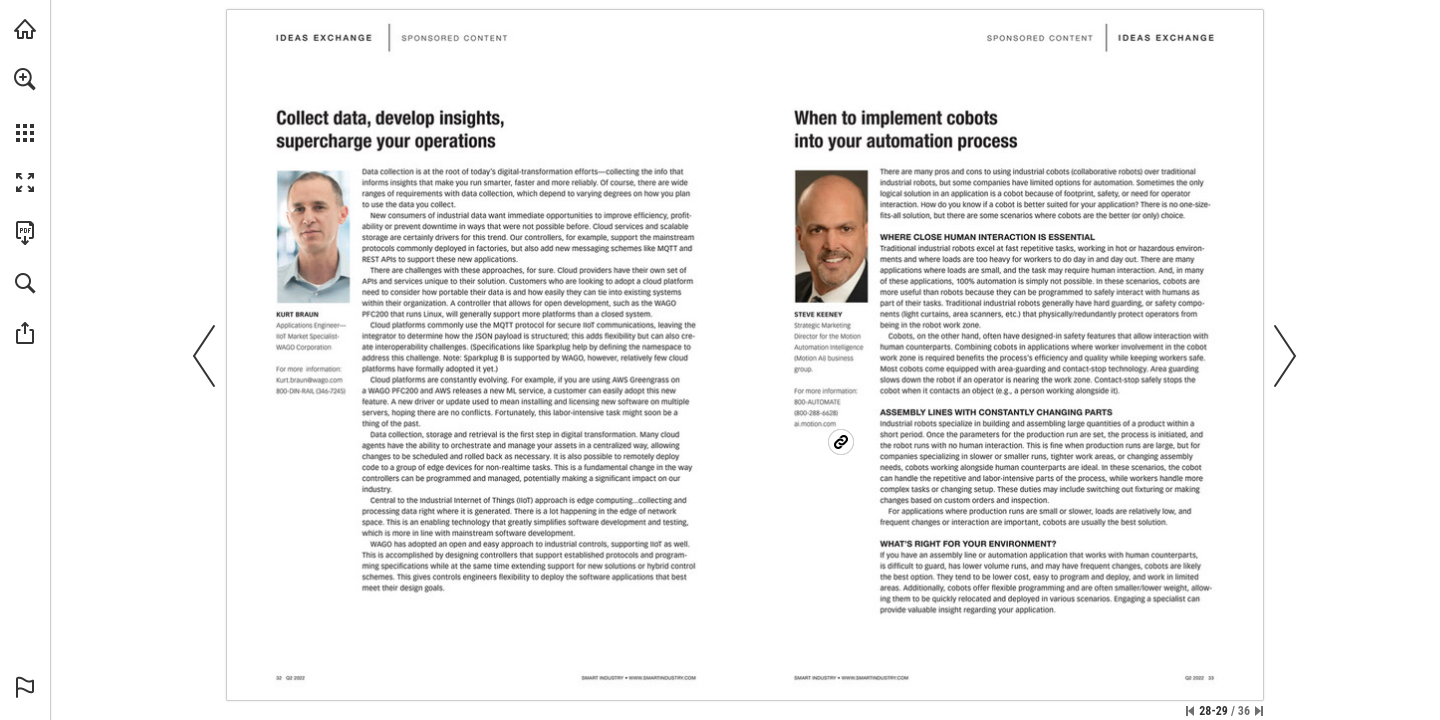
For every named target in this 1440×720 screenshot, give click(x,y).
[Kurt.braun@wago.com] (309, 380)
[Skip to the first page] (1190, 711)
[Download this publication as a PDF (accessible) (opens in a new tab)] (25, 233)
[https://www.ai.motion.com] (824, 437)
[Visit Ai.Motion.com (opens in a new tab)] (25, 29)
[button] (25, 79)
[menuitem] (25, 105)
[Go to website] (662, 677)
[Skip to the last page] (1259, 711)
